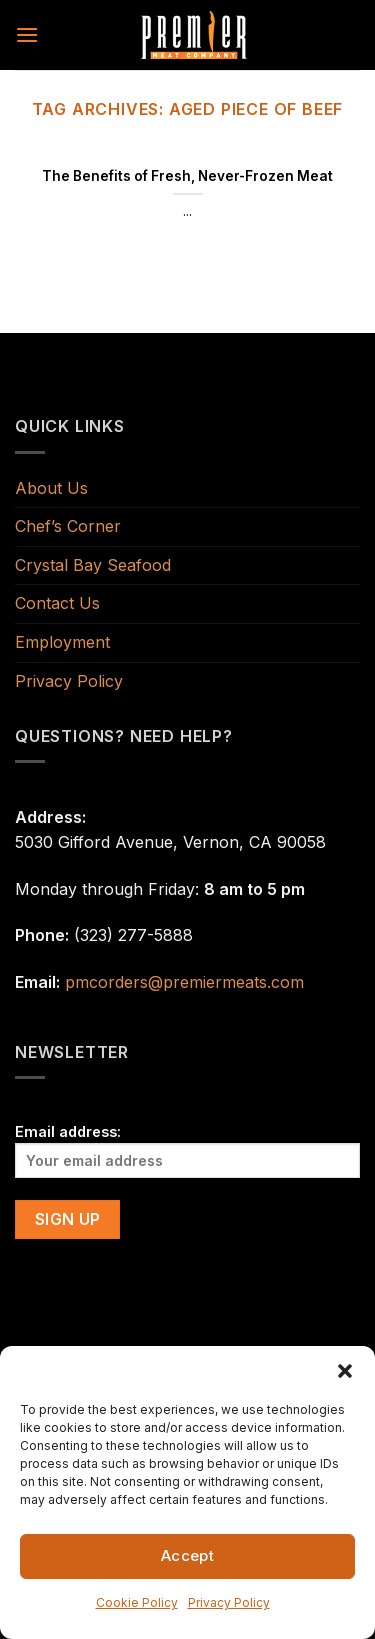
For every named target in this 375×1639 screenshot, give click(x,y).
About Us (51, 488)
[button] (345, 1371)
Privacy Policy (229, 1602)
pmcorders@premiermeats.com (184, 982)
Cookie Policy (137, 1602)
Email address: (187, 1150)
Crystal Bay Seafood (93, 565)
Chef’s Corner (68, 526)
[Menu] (27, 34)
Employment (62, 642)
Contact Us (57, 603)
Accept (188, 1555)
